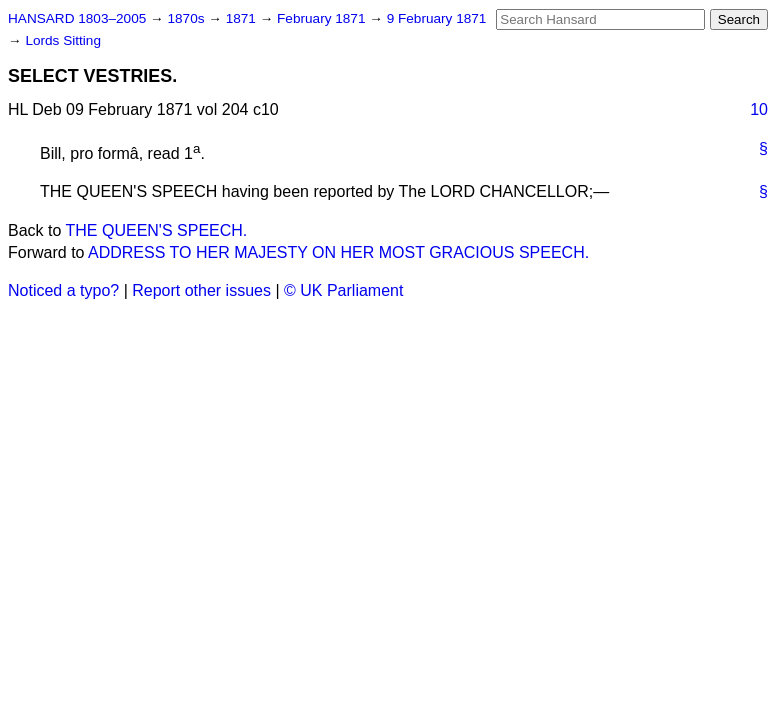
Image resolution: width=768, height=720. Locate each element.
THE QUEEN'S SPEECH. (157, 230)
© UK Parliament (343, 290)
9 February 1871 (437, 18)
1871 (243, 18)
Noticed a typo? (63, 290)
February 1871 (323, 18)
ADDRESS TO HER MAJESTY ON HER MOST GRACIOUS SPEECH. (338, 252)
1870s (187, 18)
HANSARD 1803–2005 (77, 18)
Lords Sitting (63, 40)
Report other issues (201, 290)
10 (759, 109)
